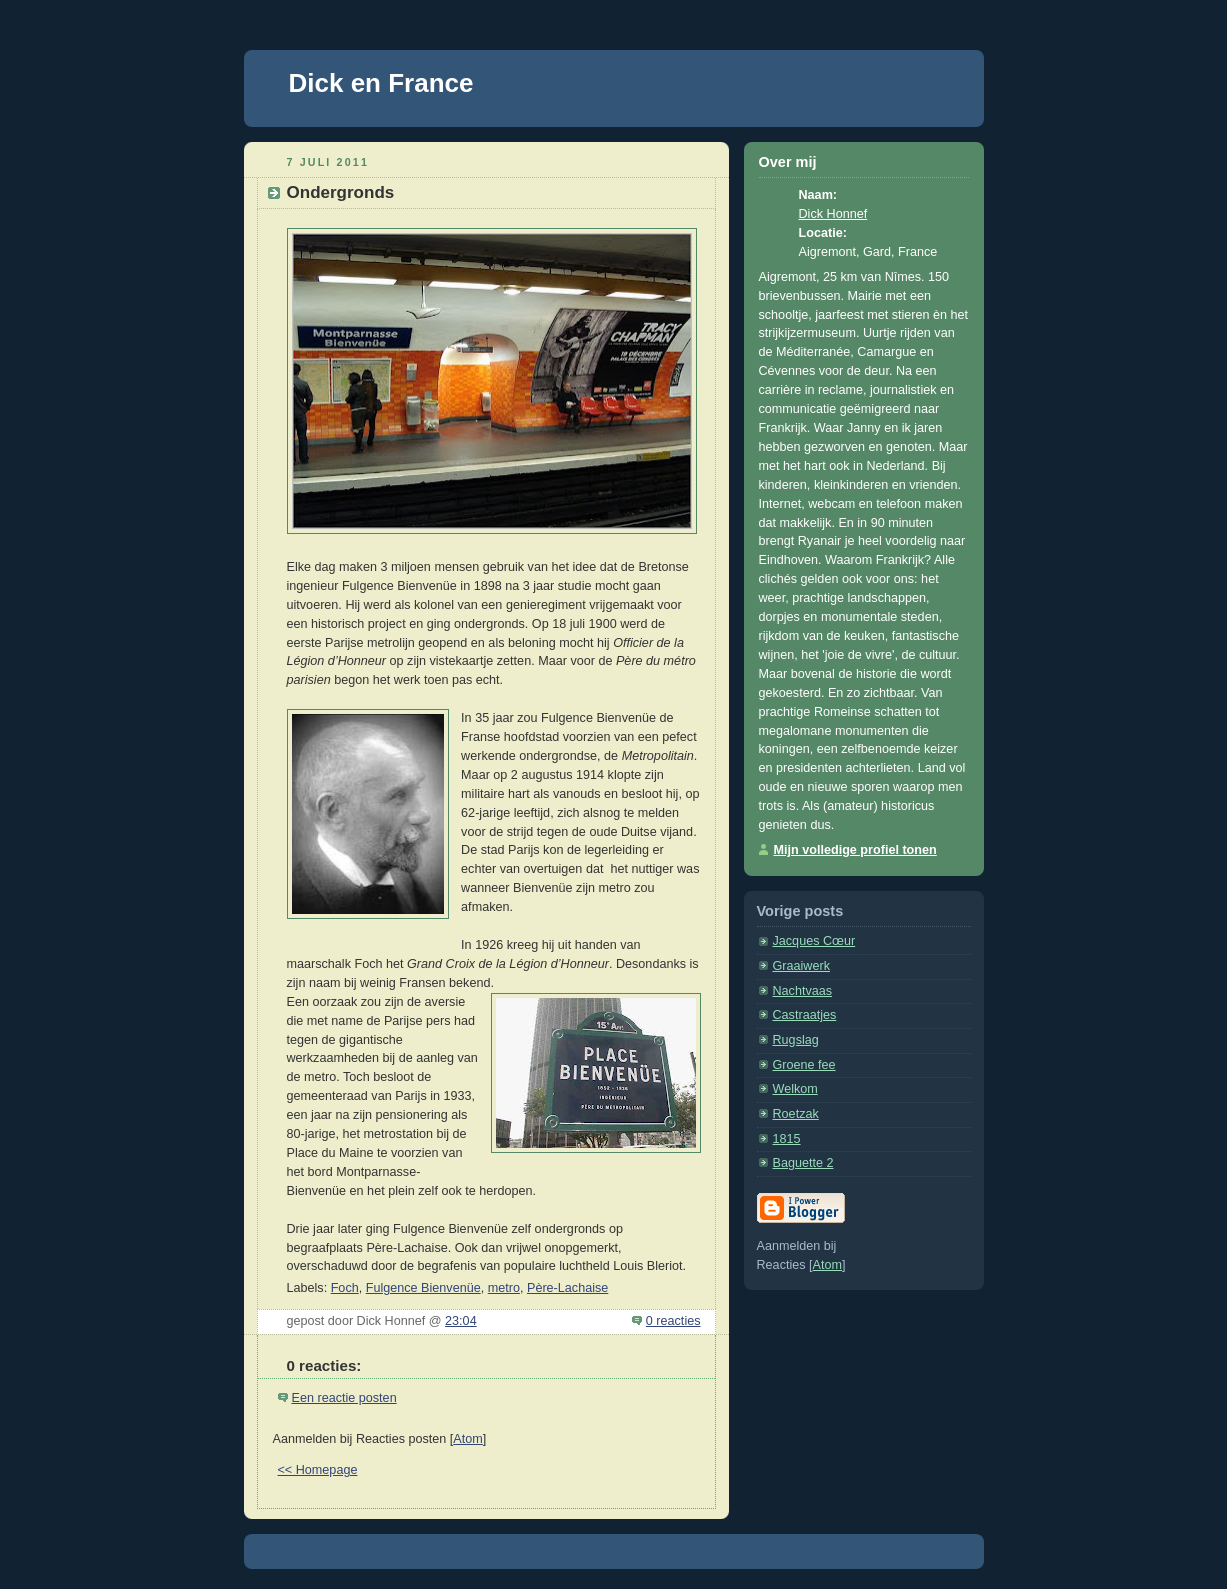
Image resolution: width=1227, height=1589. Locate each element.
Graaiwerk (801, 966)
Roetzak (796, 1114)
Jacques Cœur (814, 941)
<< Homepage (318, 1470)
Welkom (795, 1089)
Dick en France (381, 83)
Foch (345, 1288)
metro (504, 1288)
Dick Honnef (833, 214)
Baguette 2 (803, 1163)
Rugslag (796, 1040)
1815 (787, 1139)
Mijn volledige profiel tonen (855, 850)
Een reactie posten (344, 1398)
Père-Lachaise (567, 1288)
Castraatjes (805, 1015)
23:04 (461, 1321)
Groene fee (804, 1065)
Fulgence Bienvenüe (423, 1288)
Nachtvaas (803, 991)
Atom (467, 1439)
